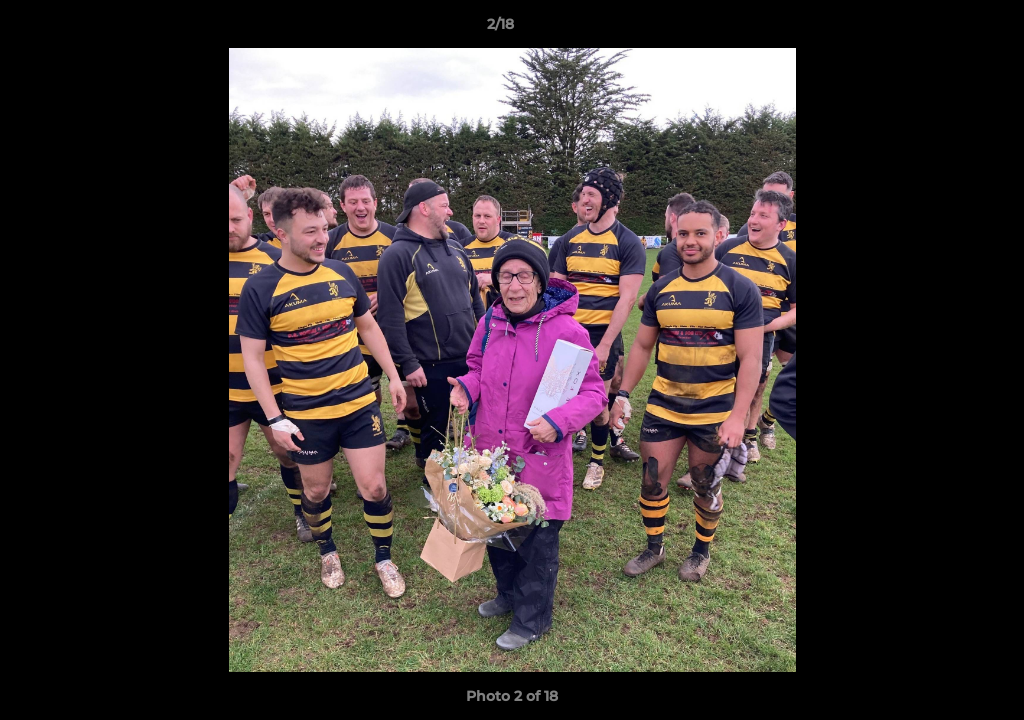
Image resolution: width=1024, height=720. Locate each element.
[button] (940, 29)
